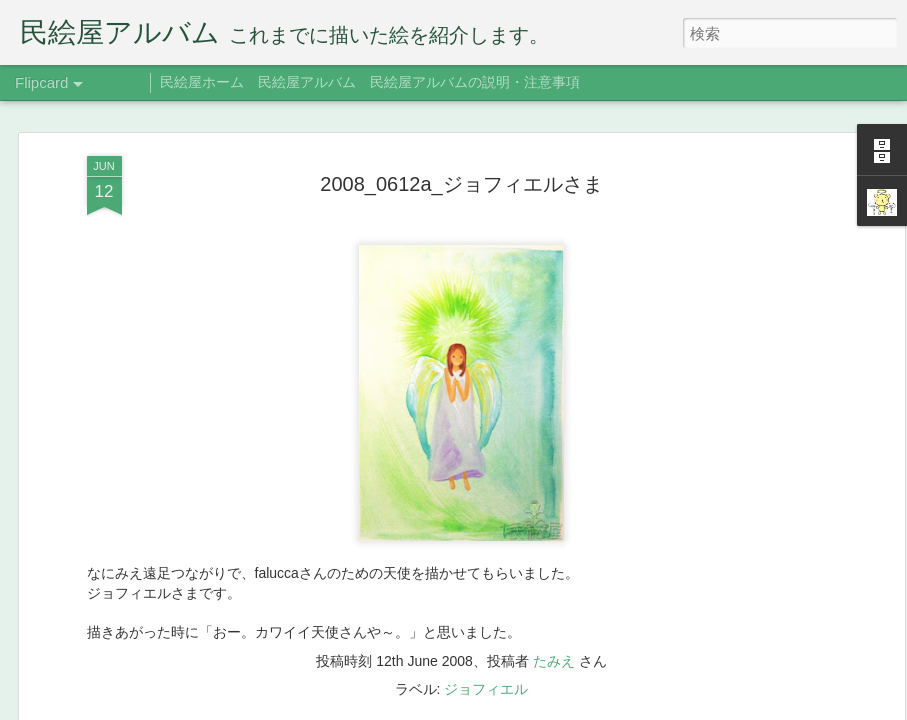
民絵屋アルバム (307, 82)
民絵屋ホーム (202, 82)
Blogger (575, 707)
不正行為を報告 (639, 707)
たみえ (554, 429)
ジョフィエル (486, 457)
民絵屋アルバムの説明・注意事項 (475, 82)
